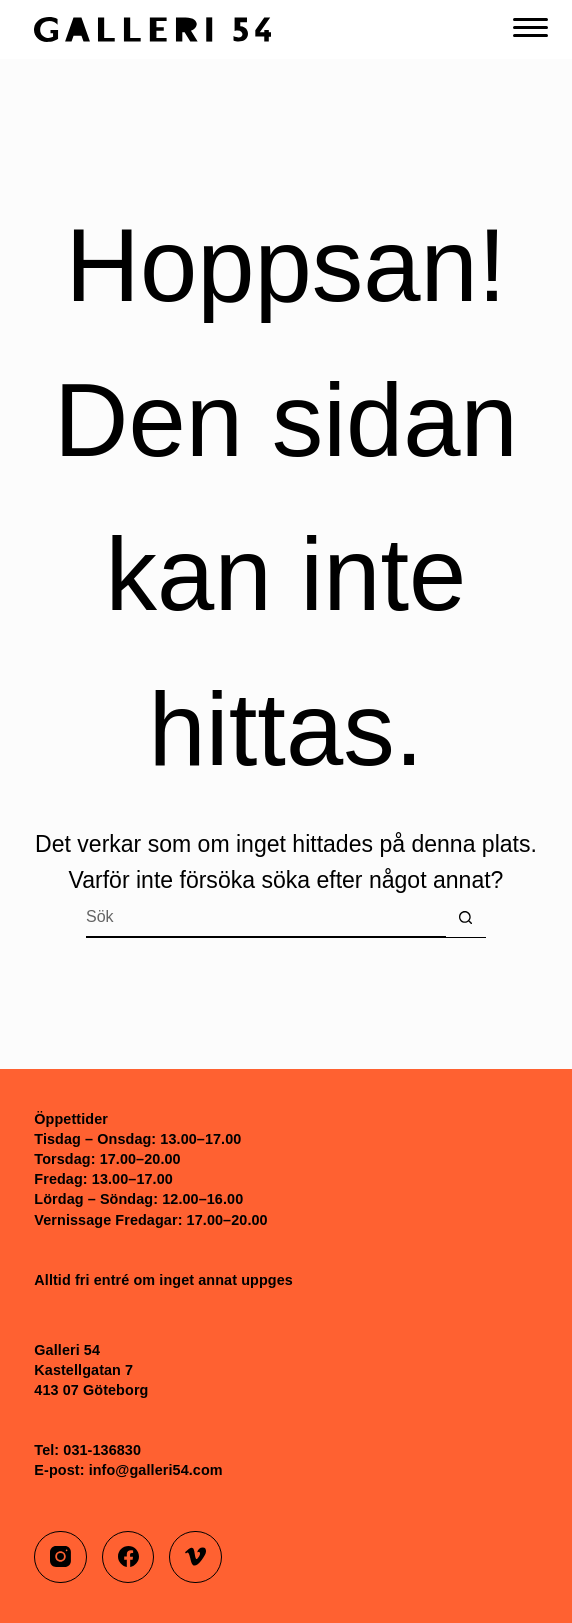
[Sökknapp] (466, 918)
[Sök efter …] (266, 918)
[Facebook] (128, 1557)
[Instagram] (60, 1557)
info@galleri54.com (156, 1470)
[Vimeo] (195, 1557)
